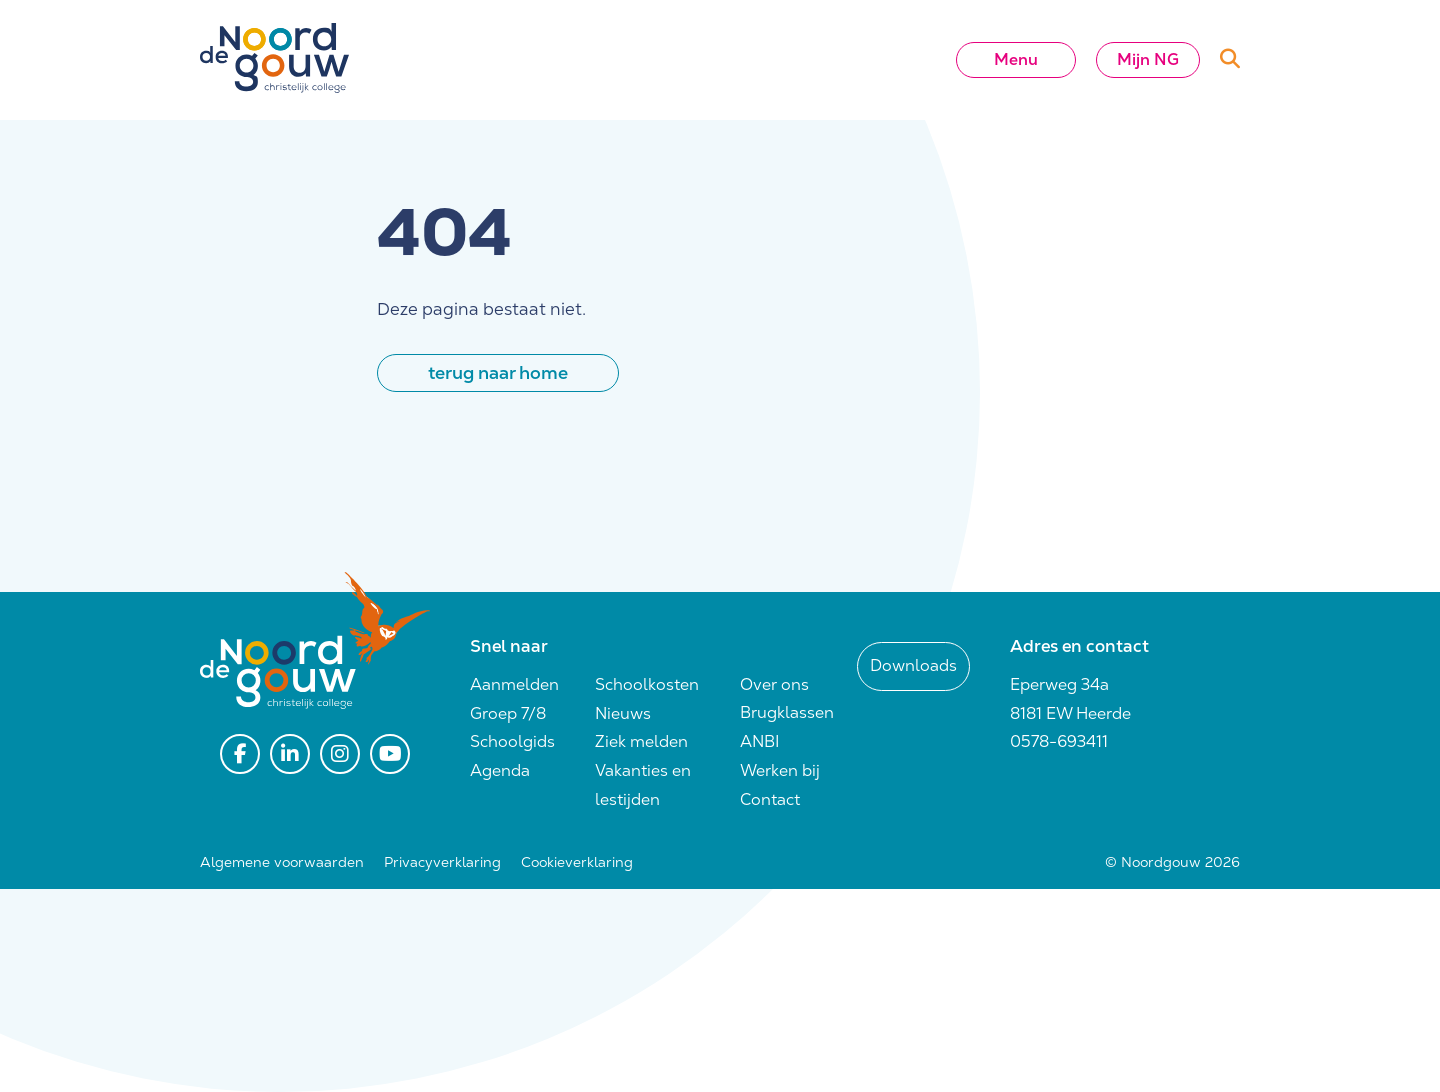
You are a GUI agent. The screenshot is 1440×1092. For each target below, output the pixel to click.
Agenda (500, 770)
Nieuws (623, 713)
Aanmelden (514, 684)
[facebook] (240, 754)
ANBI (760, 741)
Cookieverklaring (577, 862)
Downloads (913, 665)
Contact (770, 799)
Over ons (774, 684)
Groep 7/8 (508, 713)
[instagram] (340, 754)
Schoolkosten (647, 684)
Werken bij (780, 770)
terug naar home (498, 372)
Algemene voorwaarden (282, 862)
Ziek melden (641, 741)
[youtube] (390, 754)
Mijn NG (1148, 59)
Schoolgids (512, 741)
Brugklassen (787, 712)
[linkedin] (290, 754)
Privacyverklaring (442, 862)
